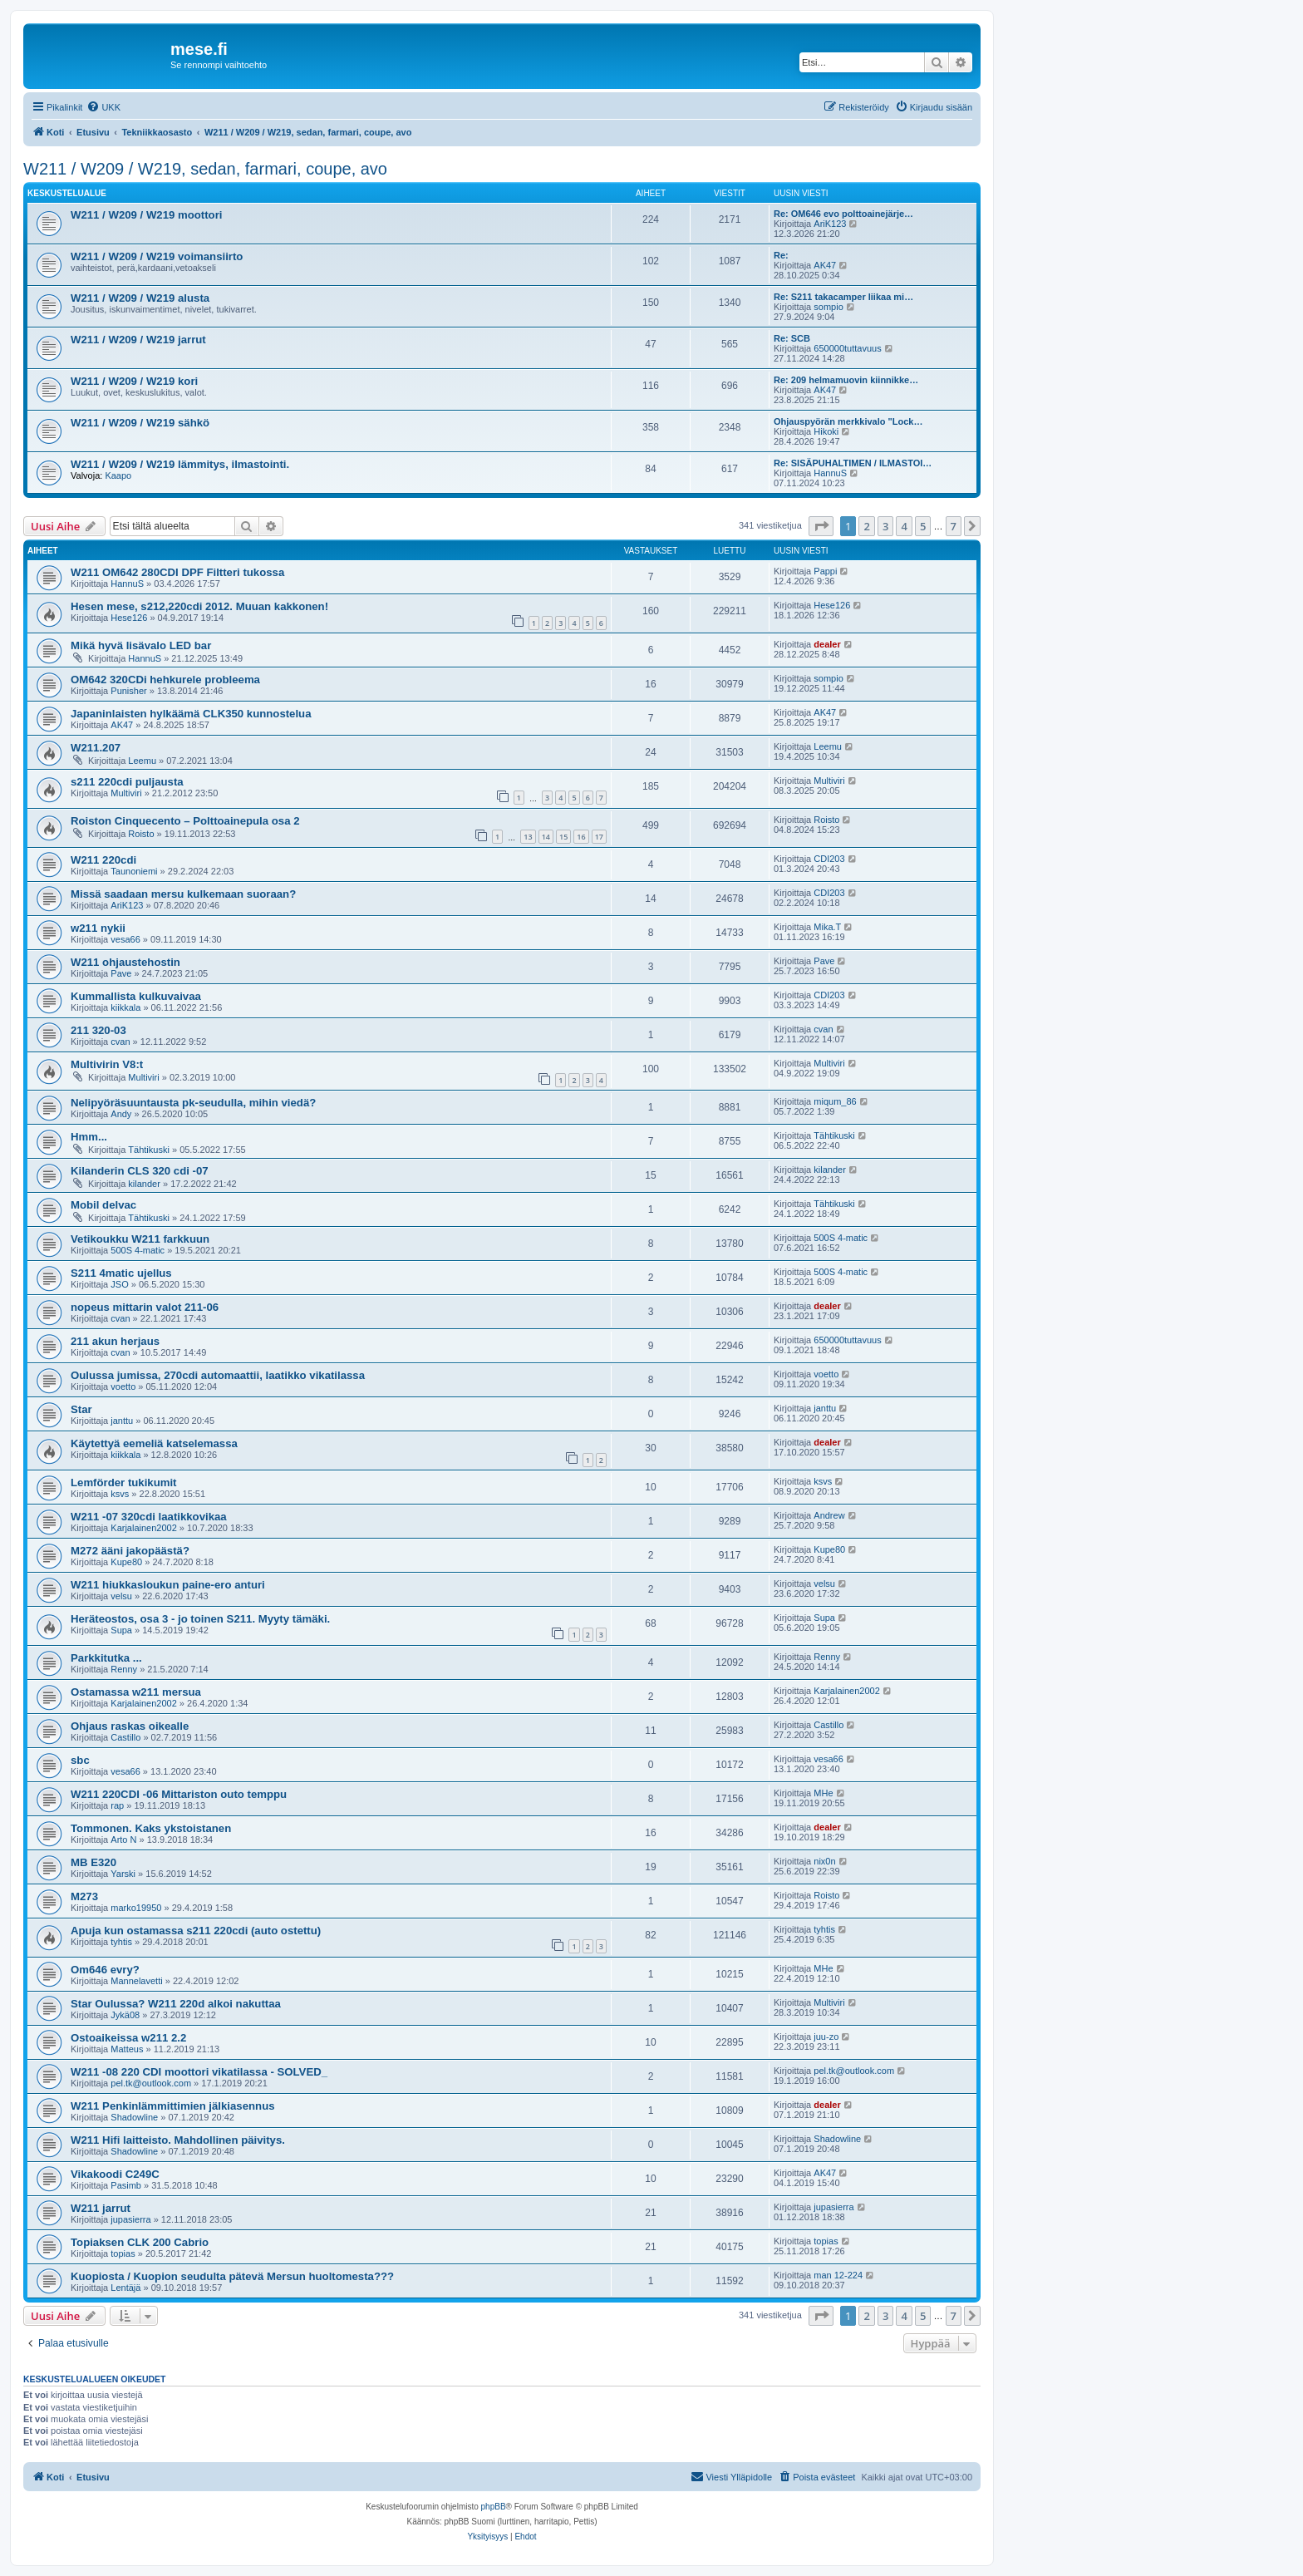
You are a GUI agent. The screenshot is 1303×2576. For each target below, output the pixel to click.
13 (528, 836)
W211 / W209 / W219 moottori (146, 215)
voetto (123, 1386)
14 (546, 836)
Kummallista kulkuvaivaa (136, 996)
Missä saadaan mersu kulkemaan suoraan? (183, 894)
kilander (144, 1184)
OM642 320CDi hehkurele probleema (165, 679)
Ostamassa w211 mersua (136, 1692)
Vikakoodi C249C (115, 2174)
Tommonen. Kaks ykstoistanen (151, 1828)
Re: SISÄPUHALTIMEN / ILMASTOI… (853, 463)
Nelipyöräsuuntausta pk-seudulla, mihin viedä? (193, 1102)
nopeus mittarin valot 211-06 (145, 1307)
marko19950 (136, 1908)
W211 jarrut (100, 2208)
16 (581, 836)
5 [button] (923, 526)
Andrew (829, 1515)
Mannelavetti (136, 1981)
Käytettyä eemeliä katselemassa (154, 1443)
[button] (821, 526)
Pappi (825, 571)
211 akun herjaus (115, 1341)
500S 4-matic (138, 1250)
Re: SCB (792, 338)
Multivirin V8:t (107, 1064)
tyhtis (121, 1942)
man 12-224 (838, 2275)
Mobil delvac (103, 1205)
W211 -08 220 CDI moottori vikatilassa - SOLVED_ (199, 2072)
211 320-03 (98, 1030)
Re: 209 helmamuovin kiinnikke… (846, 380)
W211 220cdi (103, 860)
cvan (120, 1042)
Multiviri (126, 793)
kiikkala (125, 1007)
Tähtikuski (149, 1150)
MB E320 (93, 1862)
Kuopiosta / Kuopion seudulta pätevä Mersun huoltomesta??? (232, 2276)
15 (563, 836)
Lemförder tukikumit (124, 1482)
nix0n (824, 1861)
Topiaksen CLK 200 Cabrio (140, 2242)
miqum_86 (835, 1101)
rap (117, 1805)
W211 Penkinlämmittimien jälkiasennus (173, 2106)
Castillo (125, 1737)
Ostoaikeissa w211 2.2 (128, 2038)
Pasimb (126, 2185)
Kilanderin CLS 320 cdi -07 (140, 1171)
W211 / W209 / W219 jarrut (138, 339)
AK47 (825, 265)
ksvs (120, 1494)
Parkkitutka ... (106, 1658)
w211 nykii (98, 928)
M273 (84, 1896)
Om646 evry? (105, 1969)
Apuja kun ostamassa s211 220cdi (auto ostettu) (196, 1930)
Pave (121, 973)
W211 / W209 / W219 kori (134, 381)
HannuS (830, 473)
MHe (823, 1793)
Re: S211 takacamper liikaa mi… (843, 297)
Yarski (123, 1874)
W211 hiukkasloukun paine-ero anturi (168, 1585)
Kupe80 (126, 1562)
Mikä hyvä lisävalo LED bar (141, 645)
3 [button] (885, 526)
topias (123, 2253)
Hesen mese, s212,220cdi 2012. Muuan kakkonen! (199, 606)
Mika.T (827, 927)
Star (81, 1409)
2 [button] (866, 526)
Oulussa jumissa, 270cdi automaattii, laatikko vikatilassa (218, 1375)
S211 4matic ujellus (121, 1273)
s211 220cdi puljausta (127, 782)
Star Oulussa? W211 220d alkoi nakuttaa (176, 2003)
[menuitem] (103, 107)
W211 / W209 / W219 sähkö (140, 422)
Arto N (123, 1840)
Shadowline (134, 2117)
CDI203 (829, 859)
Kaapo (118, 475)
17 (599, 836)
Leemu (142, 761)
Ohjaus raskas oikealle (130, 1726)
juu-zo (826, 2037)
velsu (121, 1596)
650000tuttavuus (847, 348)
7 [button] (953, 526)
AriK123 (830, 224)
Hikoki (826, 431)
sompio (828, 307)
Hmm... (89, 1136)
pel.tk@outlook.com (151, 2083)
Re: (781, 255)
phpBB (493, 2506)
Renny (124, 1669)
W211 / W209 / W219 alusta (140, 298)
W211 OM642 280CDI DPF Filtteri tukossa (177, 572)
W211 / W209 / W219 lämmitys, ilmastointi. (180, 464)
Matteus (127, 2049)
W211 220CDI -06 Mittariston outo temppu (179, 1794)
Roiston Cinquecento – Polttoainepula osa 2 (185, 821)
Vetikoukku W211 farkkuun (140, 1239)
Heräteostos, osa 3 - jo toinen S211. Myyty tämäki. (200, 1619)
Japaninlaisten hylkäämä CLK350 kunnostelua (191, 713)
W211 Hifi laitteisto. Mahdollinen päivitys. (178, 2140)
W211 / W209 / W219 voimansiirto (157, 256)
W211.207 (95, 747)
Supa (121, 1630)
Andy (121, 1114)
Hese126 (129, 618)
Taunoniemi (134, 871)
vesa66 (125, 939)
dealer (827, 644)
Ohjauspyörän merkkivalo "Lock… (848, 421)
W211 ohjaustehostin (125, 962)
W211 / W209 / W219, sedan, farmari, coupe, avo (205, 169)
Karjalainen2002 (144, 1528)
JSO (119, 1284)
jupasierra (130, 2219)
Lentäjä (125, 2288)
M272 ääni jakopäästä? (130, 1550)
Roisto (141, 834)
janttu (122, 1421)
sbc (80, 1760)
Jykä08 (125, 2015)
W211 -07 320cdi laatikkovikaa (149, 1516)
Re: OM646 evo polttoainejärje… (843, 214)
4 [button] (904, 526)
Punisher (128, 691)
